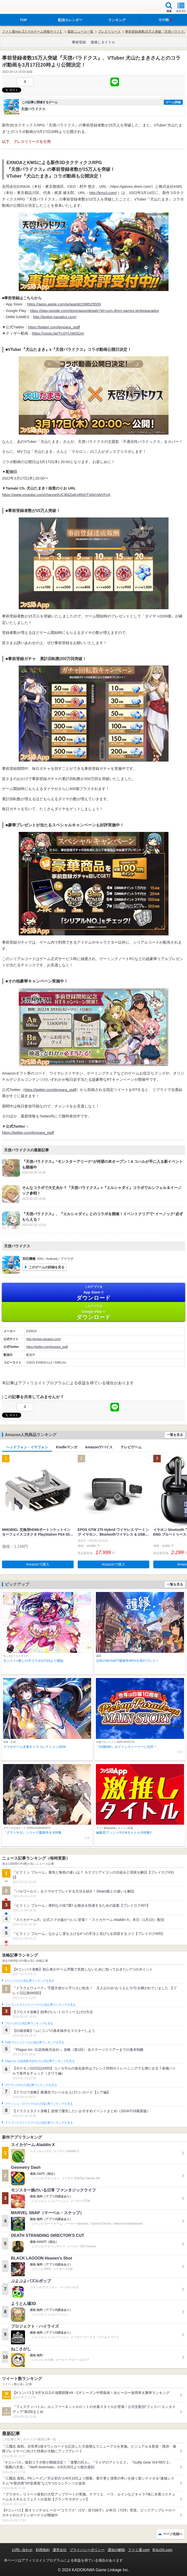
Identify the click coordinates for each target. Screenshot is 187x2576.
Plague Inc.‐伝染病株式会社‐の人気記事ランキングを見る (40, 2061)
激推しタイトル (103, 42)
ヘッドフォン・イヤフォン (27, 1447)
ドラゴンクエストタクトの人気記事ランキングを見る (39, 2122)
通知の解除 (116, 2550)
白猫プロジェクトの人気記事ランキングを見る (34, 2042)
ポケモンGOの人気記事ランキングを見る (31, 2084)
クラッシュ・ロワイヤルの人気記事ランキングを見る (39, 2103)
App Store (93, 1293)
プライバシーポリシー (87, 2550)
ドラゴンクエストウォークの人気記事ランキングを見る (40, 2004)
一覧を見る (175, 1435)
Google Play (93, 1312)
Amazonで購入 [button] (37, 1564)
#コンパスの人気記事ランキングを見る (29, 1980)
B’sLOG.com (162, 2550)
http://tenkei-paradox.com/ (54, 317)
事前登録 (79, 42)
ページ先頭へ (173, 2534)
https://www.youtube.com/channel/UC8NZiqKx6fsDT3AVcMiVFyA (56, 495)
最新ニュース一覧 (80, 31)
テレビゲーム (131, 1447)
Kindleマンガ (66, 1447)
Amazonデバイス (99, 1447)
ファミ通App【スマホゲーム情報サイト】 (32, 31)
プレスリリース (109, 31)
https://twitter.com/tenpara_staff (54, 327)
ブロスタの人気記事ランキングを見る (29, 2023)
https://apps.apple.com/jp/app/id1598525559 (64, 304)
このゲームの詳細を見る (46, 1267)
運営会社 (60, 2550)
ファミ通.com (139, 2550)
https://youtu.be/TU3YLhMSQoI (58, 333)
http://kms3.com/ (103, 193)
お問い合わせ (22, 2550)
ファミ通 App (18, 7)
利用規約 (43, 2550)
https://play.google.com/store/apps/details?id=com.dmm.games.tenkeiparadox (94, 310)
